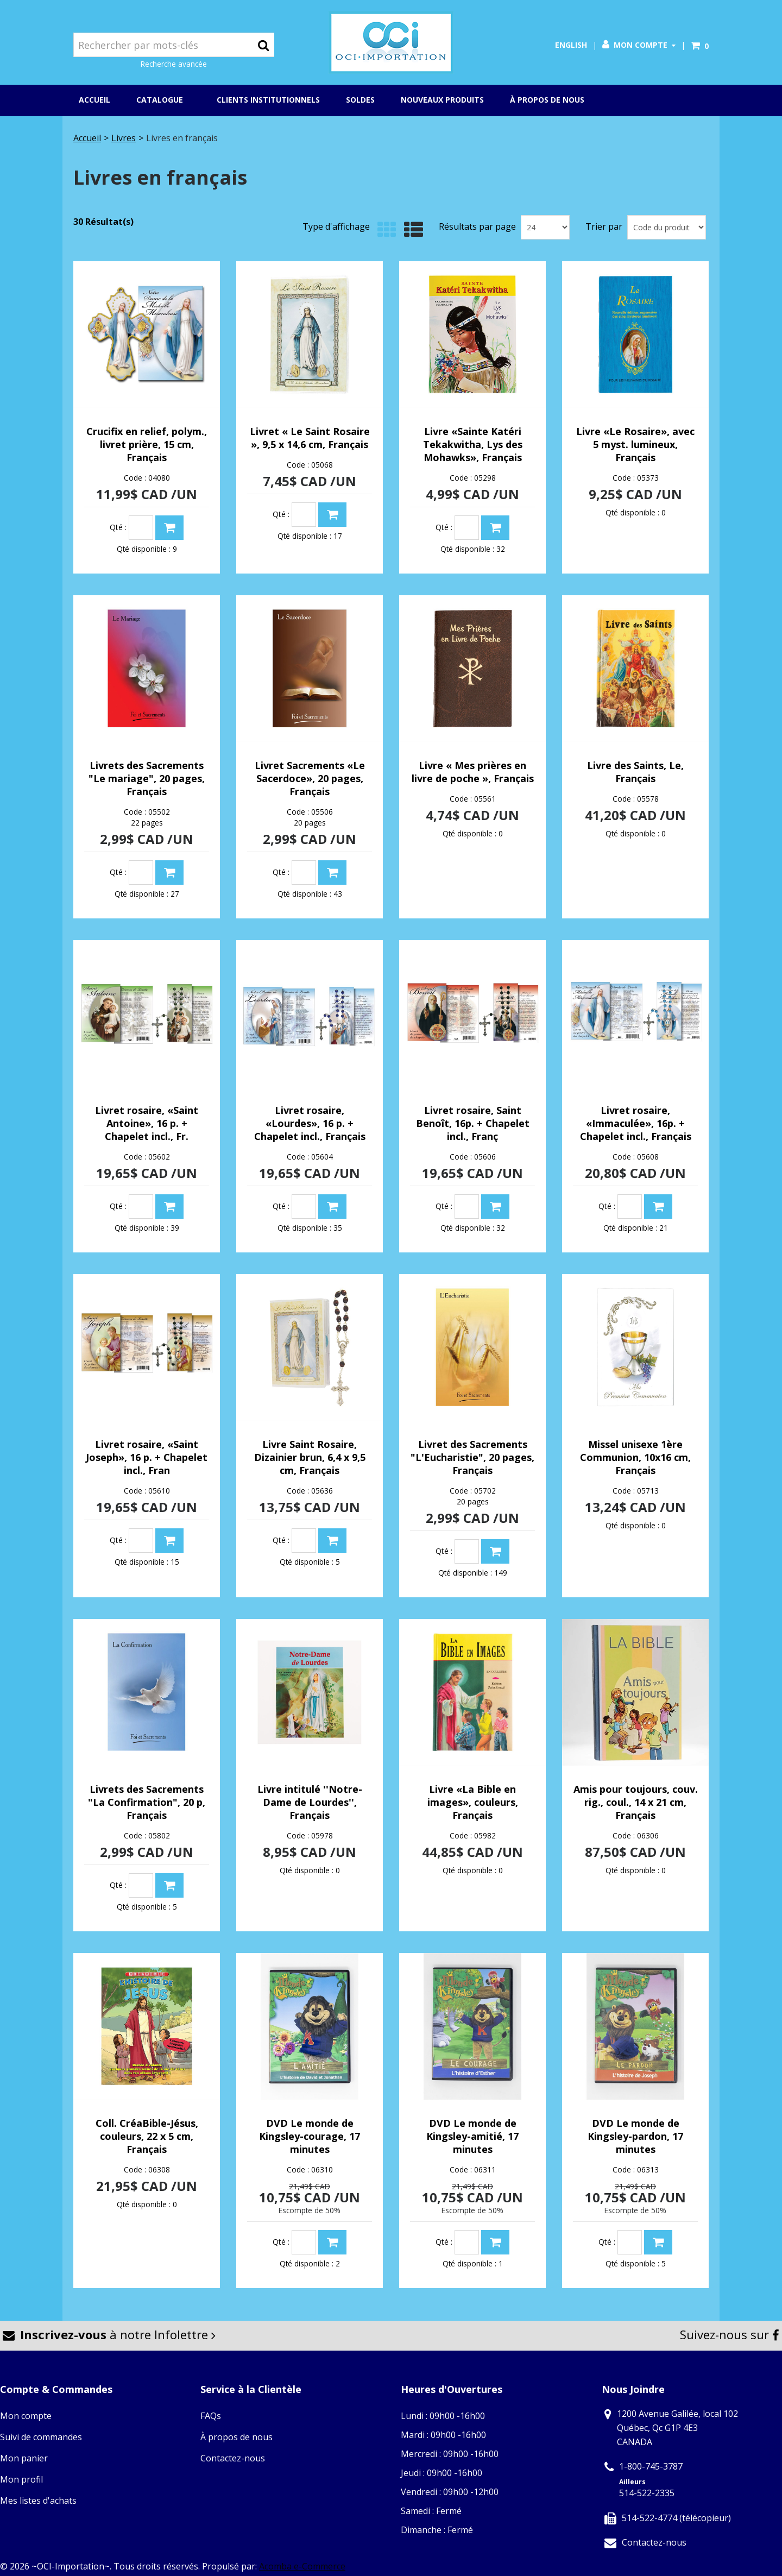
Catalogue (163, 100)
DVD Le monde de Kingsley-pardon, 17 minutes (635, 2136)
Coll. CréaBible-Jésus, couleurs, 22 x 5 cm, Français (147, 2136)
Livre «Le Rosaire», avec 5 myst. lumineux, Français (635, 444)
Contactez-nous (232, 2458)
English (571, 45)
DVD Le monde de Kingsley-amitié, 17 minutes (472, 2136)
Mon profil (21, 2479)
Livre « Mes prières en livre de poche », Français (473, 772)
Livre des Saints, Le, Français (635, 772)
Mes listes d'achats (38, 2500)
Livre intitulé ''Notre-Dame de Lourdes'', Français (309, 1802)
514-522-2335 (646, 2493)
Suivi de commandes (41, 2437)
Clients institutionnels (268, 100)
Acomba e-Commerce (302, 2566)
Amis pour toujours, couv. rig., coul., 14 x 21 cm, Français (635, 1802)
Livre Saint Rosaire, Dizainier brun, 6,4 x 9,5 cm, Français (309, 1457)
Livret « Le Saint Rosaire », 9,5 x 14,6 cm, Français (310, 438)
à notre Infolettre (109, 2334)
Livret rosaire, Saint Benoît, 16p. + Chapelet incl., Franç (472, 1123)
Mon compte (639, 45)
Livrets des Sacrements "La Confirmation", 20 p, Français (146, 1802)
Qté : (118, 527)
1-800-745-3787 (651, 2466)
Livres (123, 138)
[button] (700, 46)
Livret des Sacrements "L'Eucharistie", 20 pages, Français (472, 1457)
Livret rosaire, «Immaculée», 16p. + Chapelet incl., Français (635, 1123)
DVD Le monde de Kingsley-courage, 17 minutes (309, 2136)
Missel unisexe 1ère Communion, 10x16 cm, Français (635, 1457)
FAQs (210, 2416)
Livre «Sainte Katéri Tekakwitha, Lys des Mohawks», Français (472, 444)
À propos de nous (547, 100)
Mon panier (24, 2458)
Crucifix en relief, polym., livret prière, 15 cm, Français (146, 444)
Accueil (94, 100)
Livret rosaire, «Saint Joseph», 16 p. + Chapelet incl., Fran (146, 1457)
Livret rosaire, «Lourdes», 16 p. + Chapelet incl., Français (309, 1123)
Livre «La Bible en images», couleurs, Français (472, 1802)
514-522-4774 (649, 2518)
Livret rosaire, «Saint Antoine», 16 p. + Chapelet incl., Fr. (146, 1123)
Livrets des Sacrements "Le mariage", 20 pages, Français (147, 778)
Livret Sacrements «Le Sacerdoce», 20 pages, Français (310, 778)
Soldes (360, 100)
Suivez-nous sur (729, 2334)
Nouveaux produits (442, 100)
